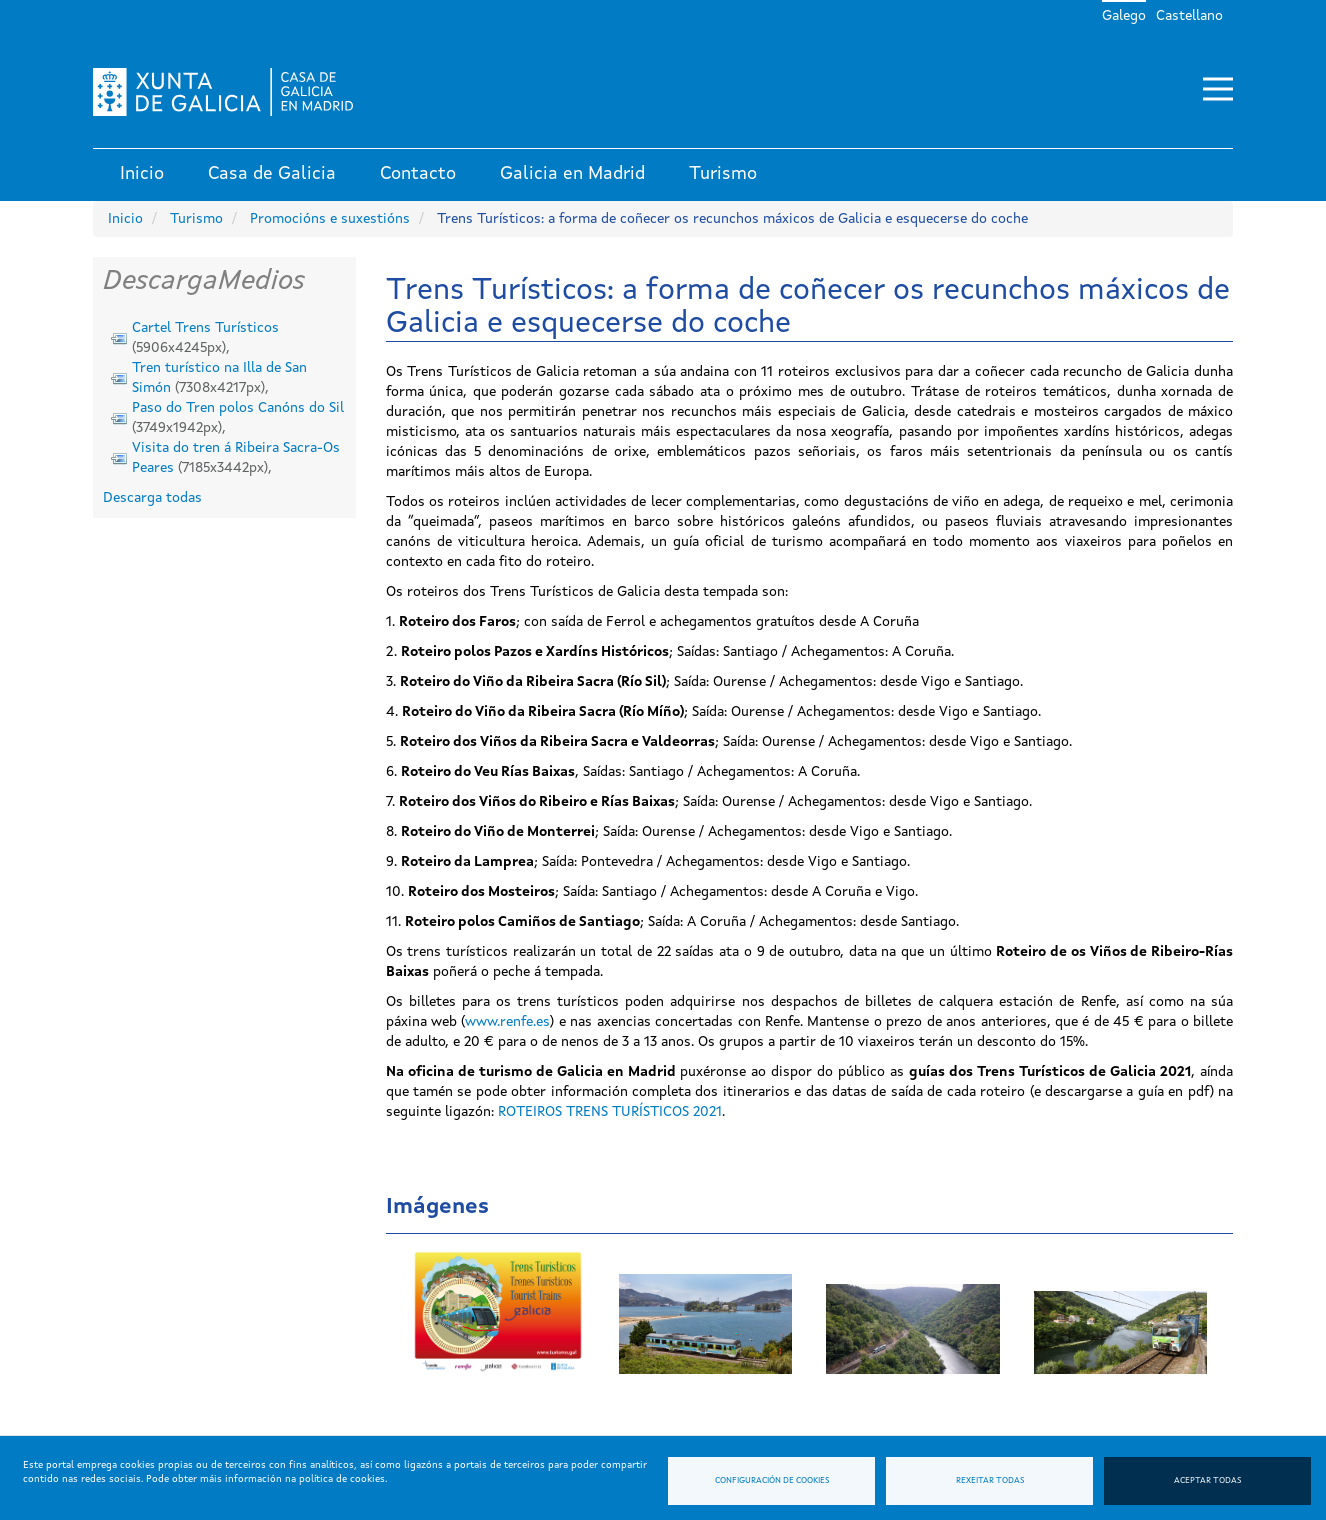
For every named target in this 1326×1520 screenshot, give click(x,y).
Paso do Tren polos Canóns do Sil (238, 408)
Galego (1124, 16)
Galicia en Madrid (572, 174)
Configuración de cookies (772, 1481)
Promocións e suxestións (330, 219)
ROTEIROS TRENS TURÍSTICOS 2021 (610, 1112)
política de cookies (342, 1479)
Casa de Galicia (272, 174)
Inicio (142, 174)
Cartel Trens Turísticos (205, 328)
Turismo (723, 174)
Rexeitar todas (990, 1481)
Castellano (1189, 16)
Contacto (418, 174)
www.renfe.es (507, 1022)
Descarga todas (152, 498)
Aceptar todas (1207, 1481)
